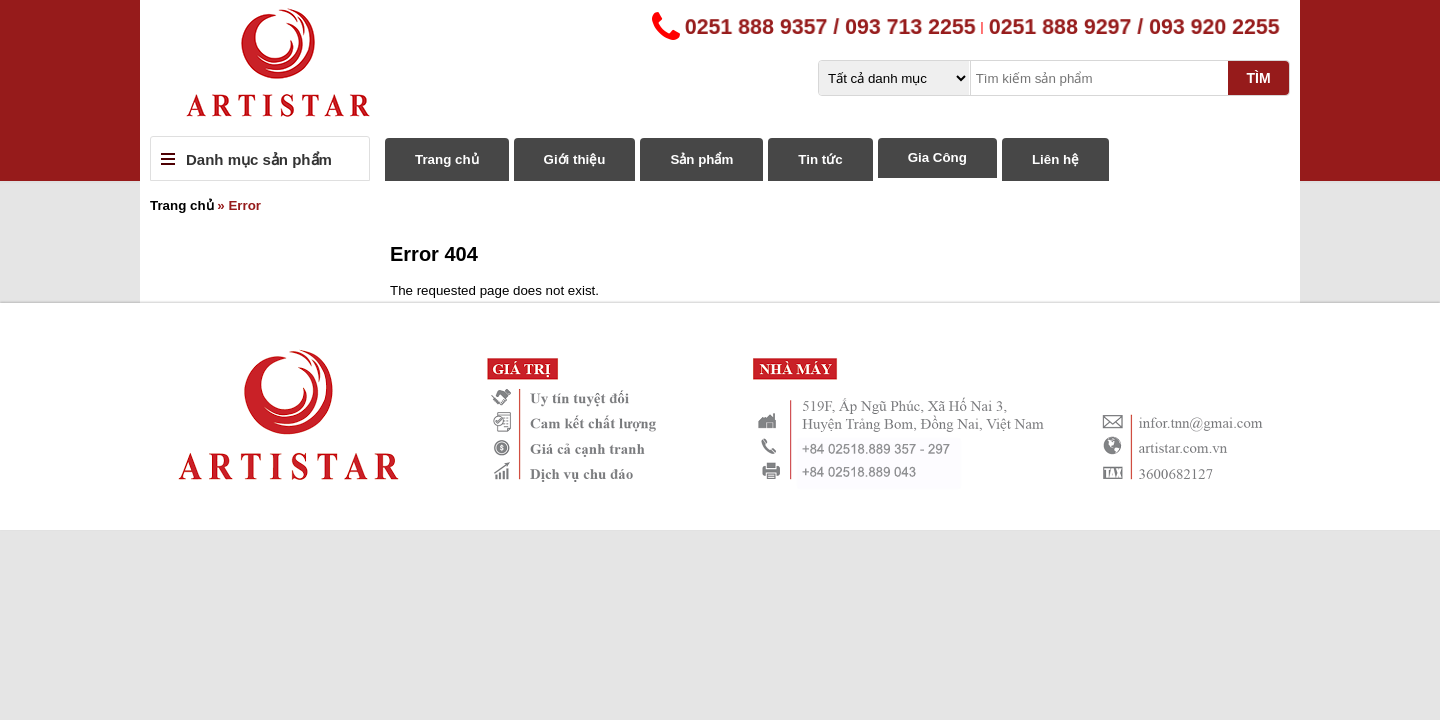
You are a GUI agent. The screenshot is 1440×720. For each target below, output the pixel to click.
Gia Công (937, 157)
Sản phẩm (701, 159)
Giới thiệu (575, 159)
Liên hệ (1055, 159)
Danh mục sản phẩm (259, 159)
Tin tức (820, 159)
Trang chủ (447, 159)
